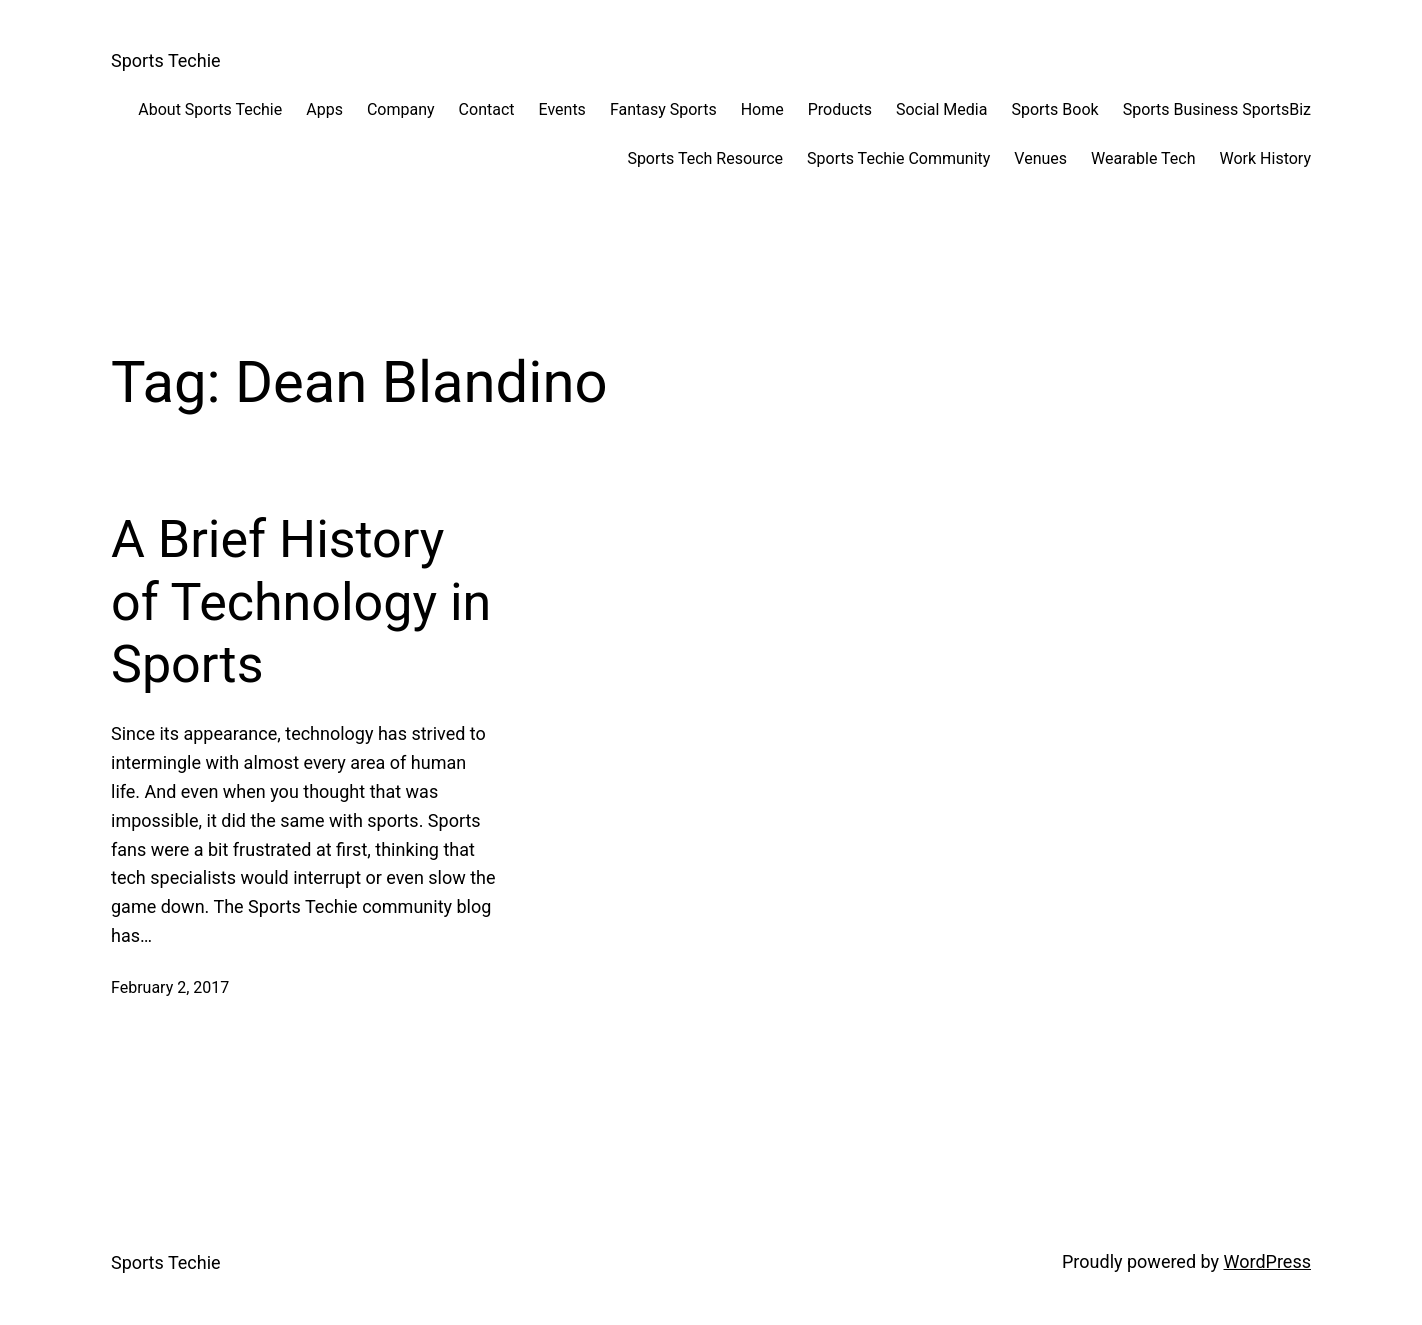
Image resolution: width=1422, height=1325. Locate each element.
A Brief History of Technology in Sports (301, 602)
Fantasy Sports (663, 109)
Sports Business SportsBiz (1217, 109)
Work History (1265, 158)
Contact (487, 109)
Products (840, 109)
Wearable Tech (1143, 158)
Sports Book (1054, 109)
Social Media (942, 109)
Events (562, 109)
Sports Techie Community (898, 158)
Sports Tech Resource (705, 158)
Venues (1040, 158)
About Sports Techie (210, 109)
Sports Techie (166, 60)
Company (401, 109)
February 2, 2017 (170, 987)
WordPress (1267, 1261)
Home (762, 109)
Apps (324, 109)
